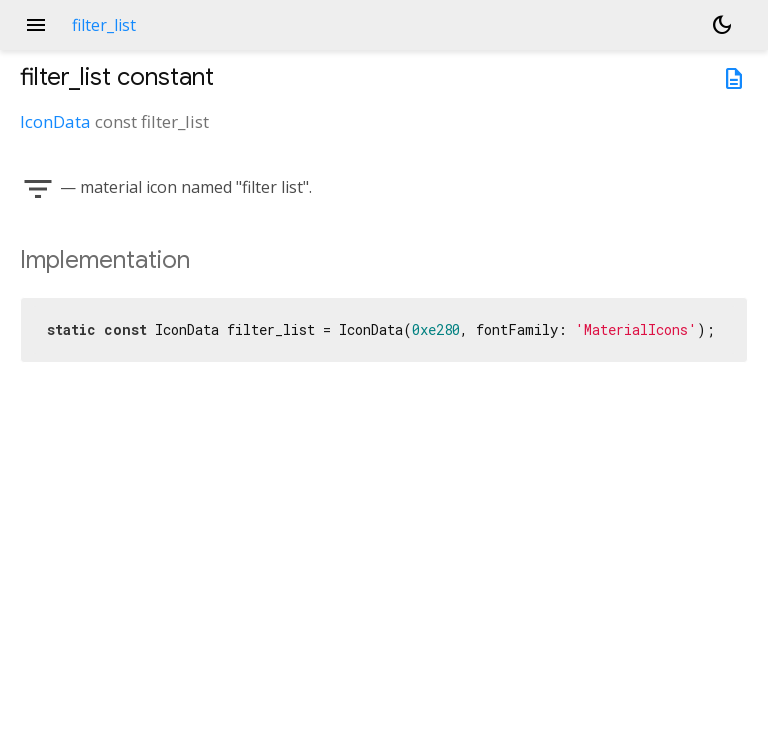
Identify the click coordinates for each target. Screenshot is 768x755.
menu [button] (36, 25)
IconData (55, 121)
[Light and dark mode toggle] (722, 25)
